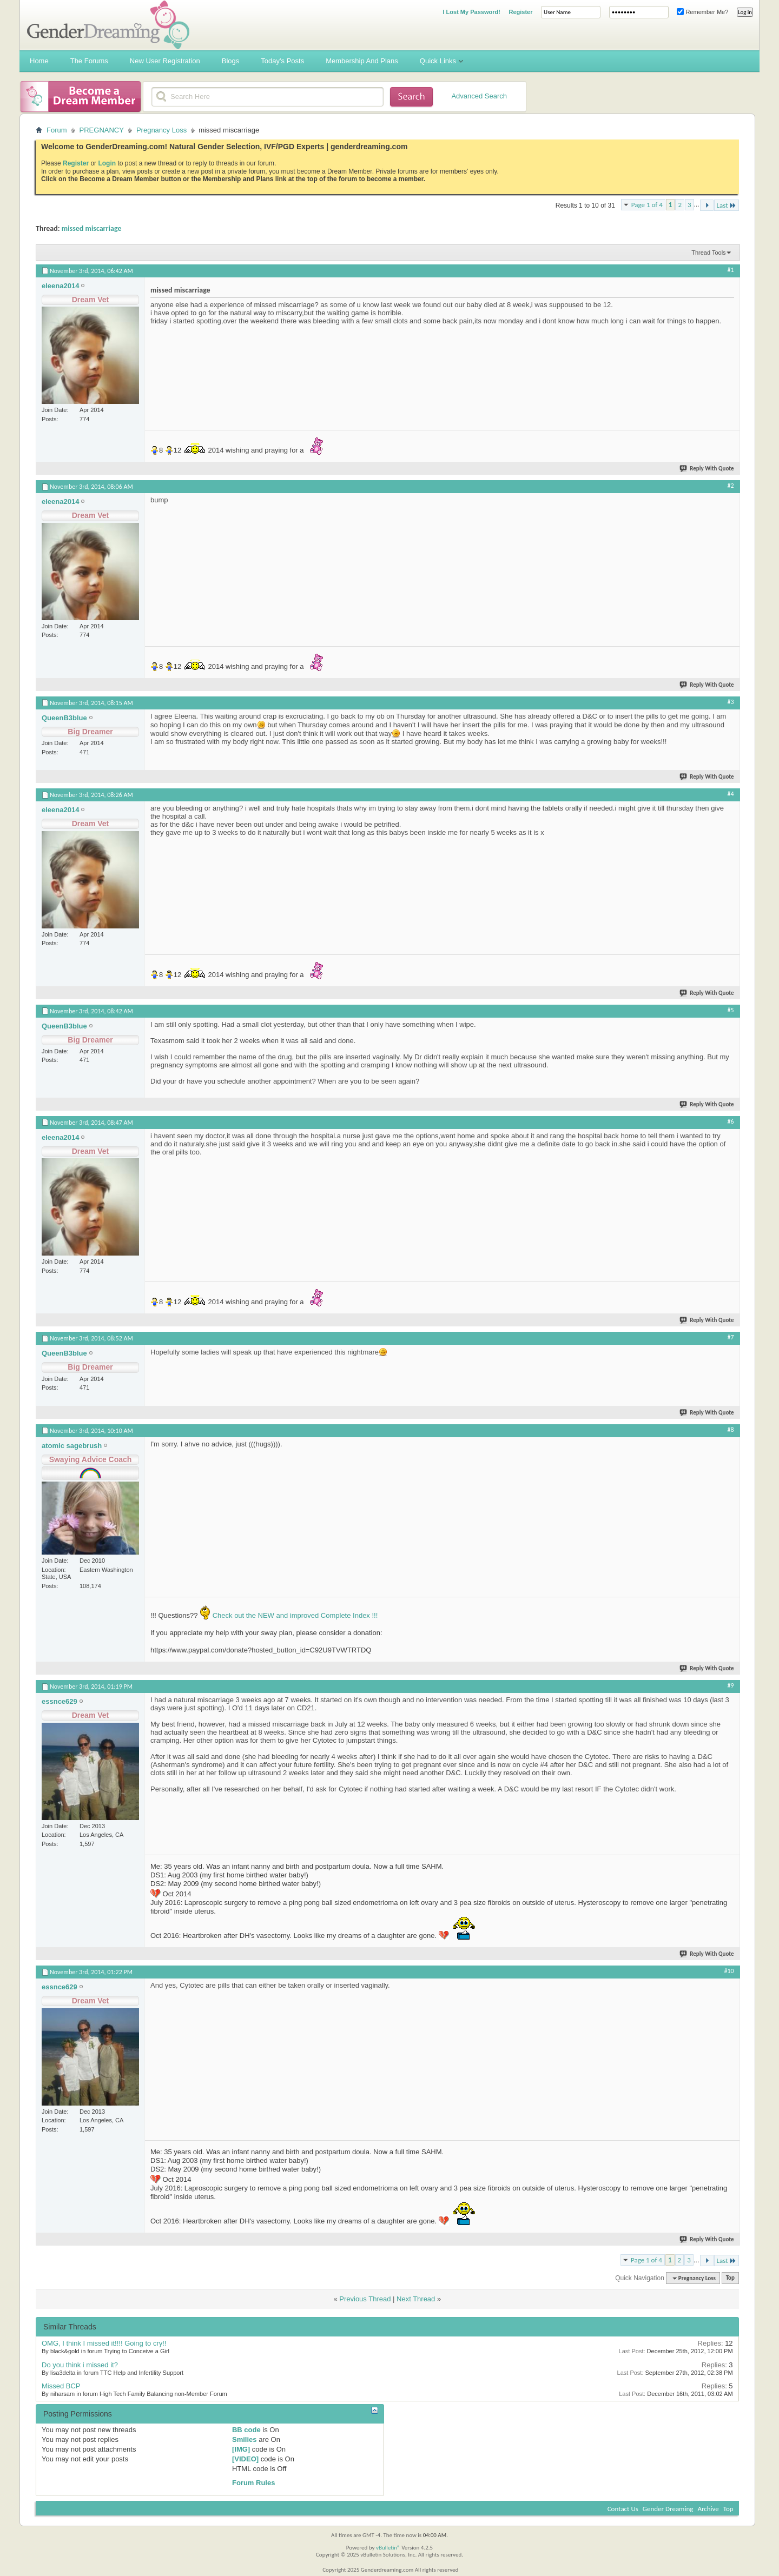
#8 (731, 1429)
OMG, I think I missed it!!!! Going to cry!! (104, 2343)
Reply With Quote (707, 468)
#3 (731, 702)
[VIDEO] (245, 2459)
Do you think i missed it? (80, 2365)
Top (730, 2278)
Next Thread (416, 2299)
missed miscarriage (92, 228)
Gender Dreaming (668, 2509)
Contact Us (623, 2509)
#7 (731, 1337)
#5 (731, 1010)
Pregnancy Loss (161, 130)
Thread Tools (708, 252)
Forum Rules (253, 2483)
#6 (731, 1121)
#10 (729, 1971)
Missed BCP (61, 2386)
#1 (731, 270)
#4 (731, 794)
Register (520, 12)
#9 (731, 1685)
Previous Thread (365, 2299)
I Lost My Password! (471, 12)
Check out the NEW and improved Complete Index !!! (294, 1615)
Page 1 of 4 (647, 205)
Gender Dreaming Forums (108, 25)
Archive (707, 2509)
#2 (731, 485)
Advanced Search (479, 96)
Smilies (244, 2439)
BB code (246, 2430)
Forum (57, 130)
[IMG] (241, 2449)
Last (726, 205)
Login (107, 163)
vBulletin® (388, 2547)
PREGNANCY (102, 130)
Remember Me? (702, 12)
